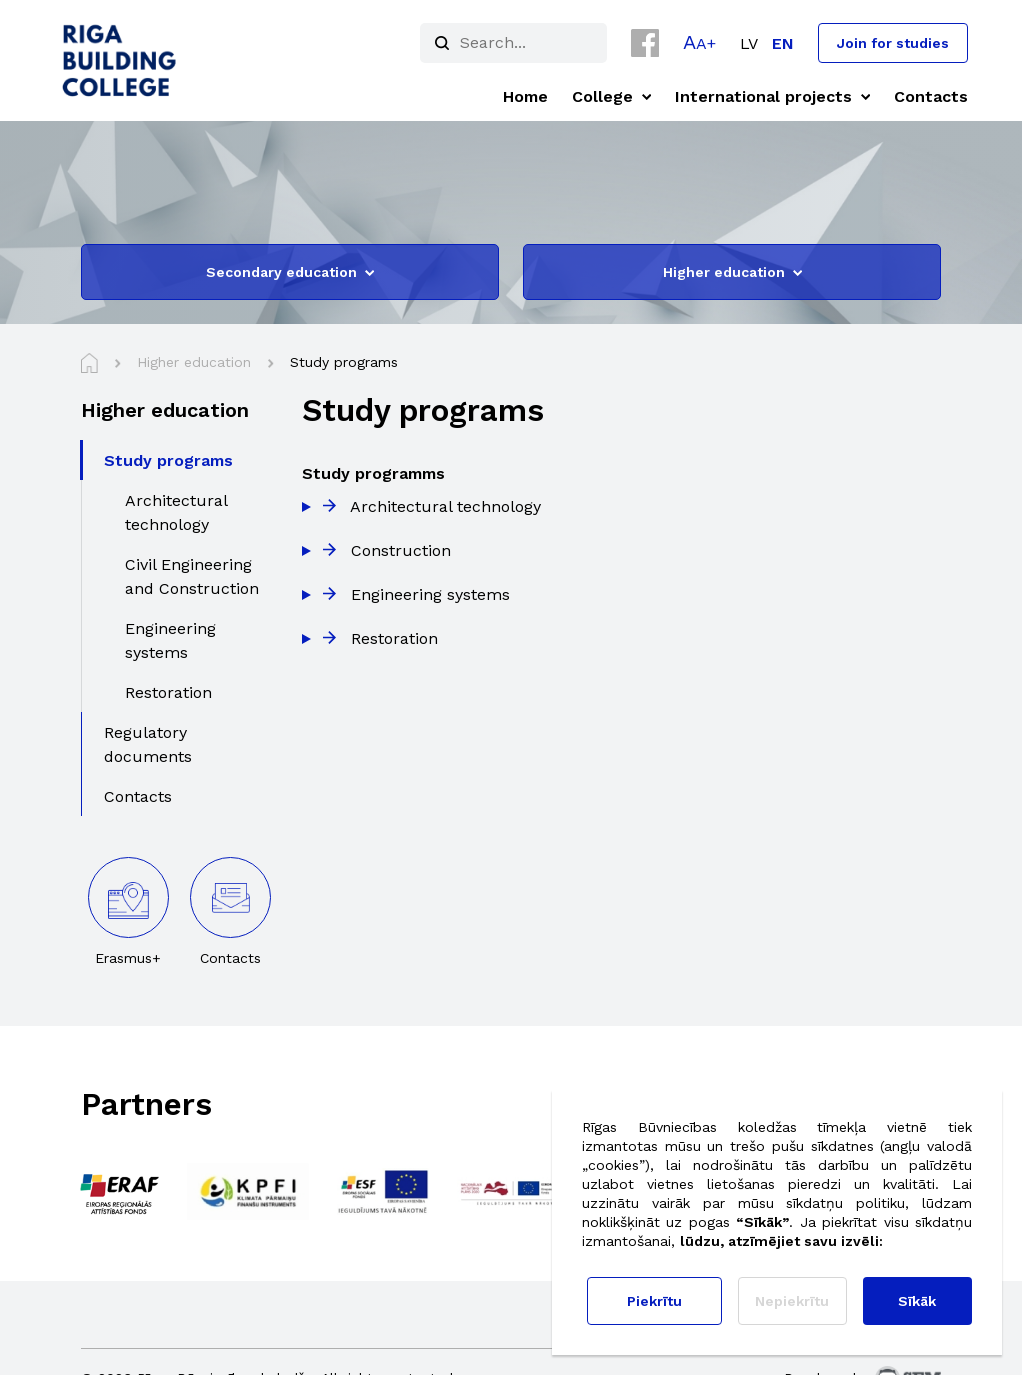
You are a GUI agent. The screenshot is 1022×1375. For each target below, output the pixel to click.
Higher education (732, 272)
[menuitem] (749, 43)
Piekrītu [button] (654, 1301)
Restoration (394, 638)
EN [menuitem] (783, 43)
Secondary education (290, 272)
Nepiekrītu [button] (792, 1301)
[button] (699, 42)
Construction (401, 550)
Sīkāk (917, 1301)
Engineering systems (430, 594)
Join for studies (893, 43)
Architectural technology (445, 506)
